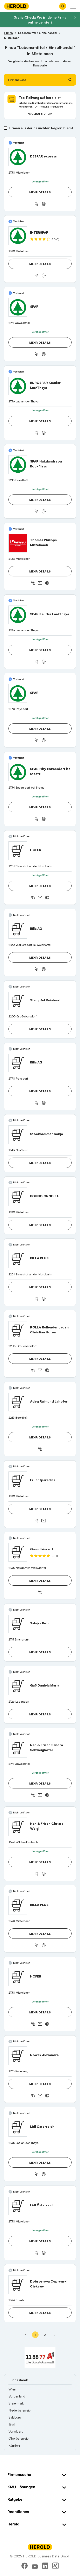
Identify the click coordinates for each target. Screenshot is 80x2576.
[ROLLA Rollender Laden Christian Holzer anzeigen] (17, 1330)
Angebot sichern (40, 113)
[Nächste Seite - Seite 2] (54, 2334)
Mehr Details (40, 192)
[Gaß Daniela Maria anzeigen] (17, 1686)
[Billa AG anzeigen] (17, 929)
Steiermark (16, 2403)
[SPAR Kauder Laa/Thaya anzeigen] (17, 615)
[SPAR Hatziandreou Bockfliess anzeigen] (17, 464)
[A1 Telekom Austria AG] (40, 2357)
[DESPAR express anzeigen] (17, 157)
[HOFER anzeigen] (17, 850)
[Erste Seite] (25, 2334)
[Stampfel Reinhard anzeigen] (17, 1001)
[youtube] (35, 2565)
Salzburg (14, 2417)
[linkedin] (45, 2565)
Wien (12, 2389)
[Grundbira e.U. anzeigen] (17, 1552)
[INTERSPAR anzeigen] (17, 235)
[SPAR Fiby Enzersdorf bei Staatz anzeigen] (17, 772)
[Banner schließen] (75, 17)
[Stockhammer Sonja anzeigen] (17, 1134)
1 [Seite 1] (35, 2334)
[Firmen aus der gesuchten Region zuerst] (5, 128)
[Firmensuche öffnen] (62, 6)
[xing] (55, 2565)
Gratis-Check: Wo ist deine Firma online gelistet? (40, 19)
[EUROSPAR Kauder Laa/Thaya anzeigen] (17, 386)
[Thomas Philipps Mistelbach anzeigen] (17, 543)
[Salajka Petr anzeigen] (17, 1624)
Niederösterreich (20, 2410)
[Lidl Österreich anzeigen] (17, 2127)
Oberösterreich (19, 2438)
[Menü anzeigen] (73, 6)
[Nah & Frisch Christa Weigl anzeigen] (17, 1827)
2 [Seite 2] (45, 2334)
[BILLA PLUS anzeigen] (17, 1259)
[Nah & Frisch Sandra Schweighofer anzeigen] (17, 1748)
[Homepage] (16, 6)
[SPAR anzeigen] (17, 307)
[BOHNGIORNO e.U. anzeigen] (17, 1196)
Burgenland (16, 2396)
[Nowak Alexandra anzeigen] (17, 2055)
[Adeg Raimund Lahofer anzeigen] (17, 1402)
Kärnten (14, 2445)
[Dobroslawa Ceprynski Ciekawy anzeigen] (17, 2284)
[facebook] (24, 2565)
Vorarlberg (15, 2431)
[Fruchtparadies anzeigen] (17, 1480)
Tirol (11, 2424)
